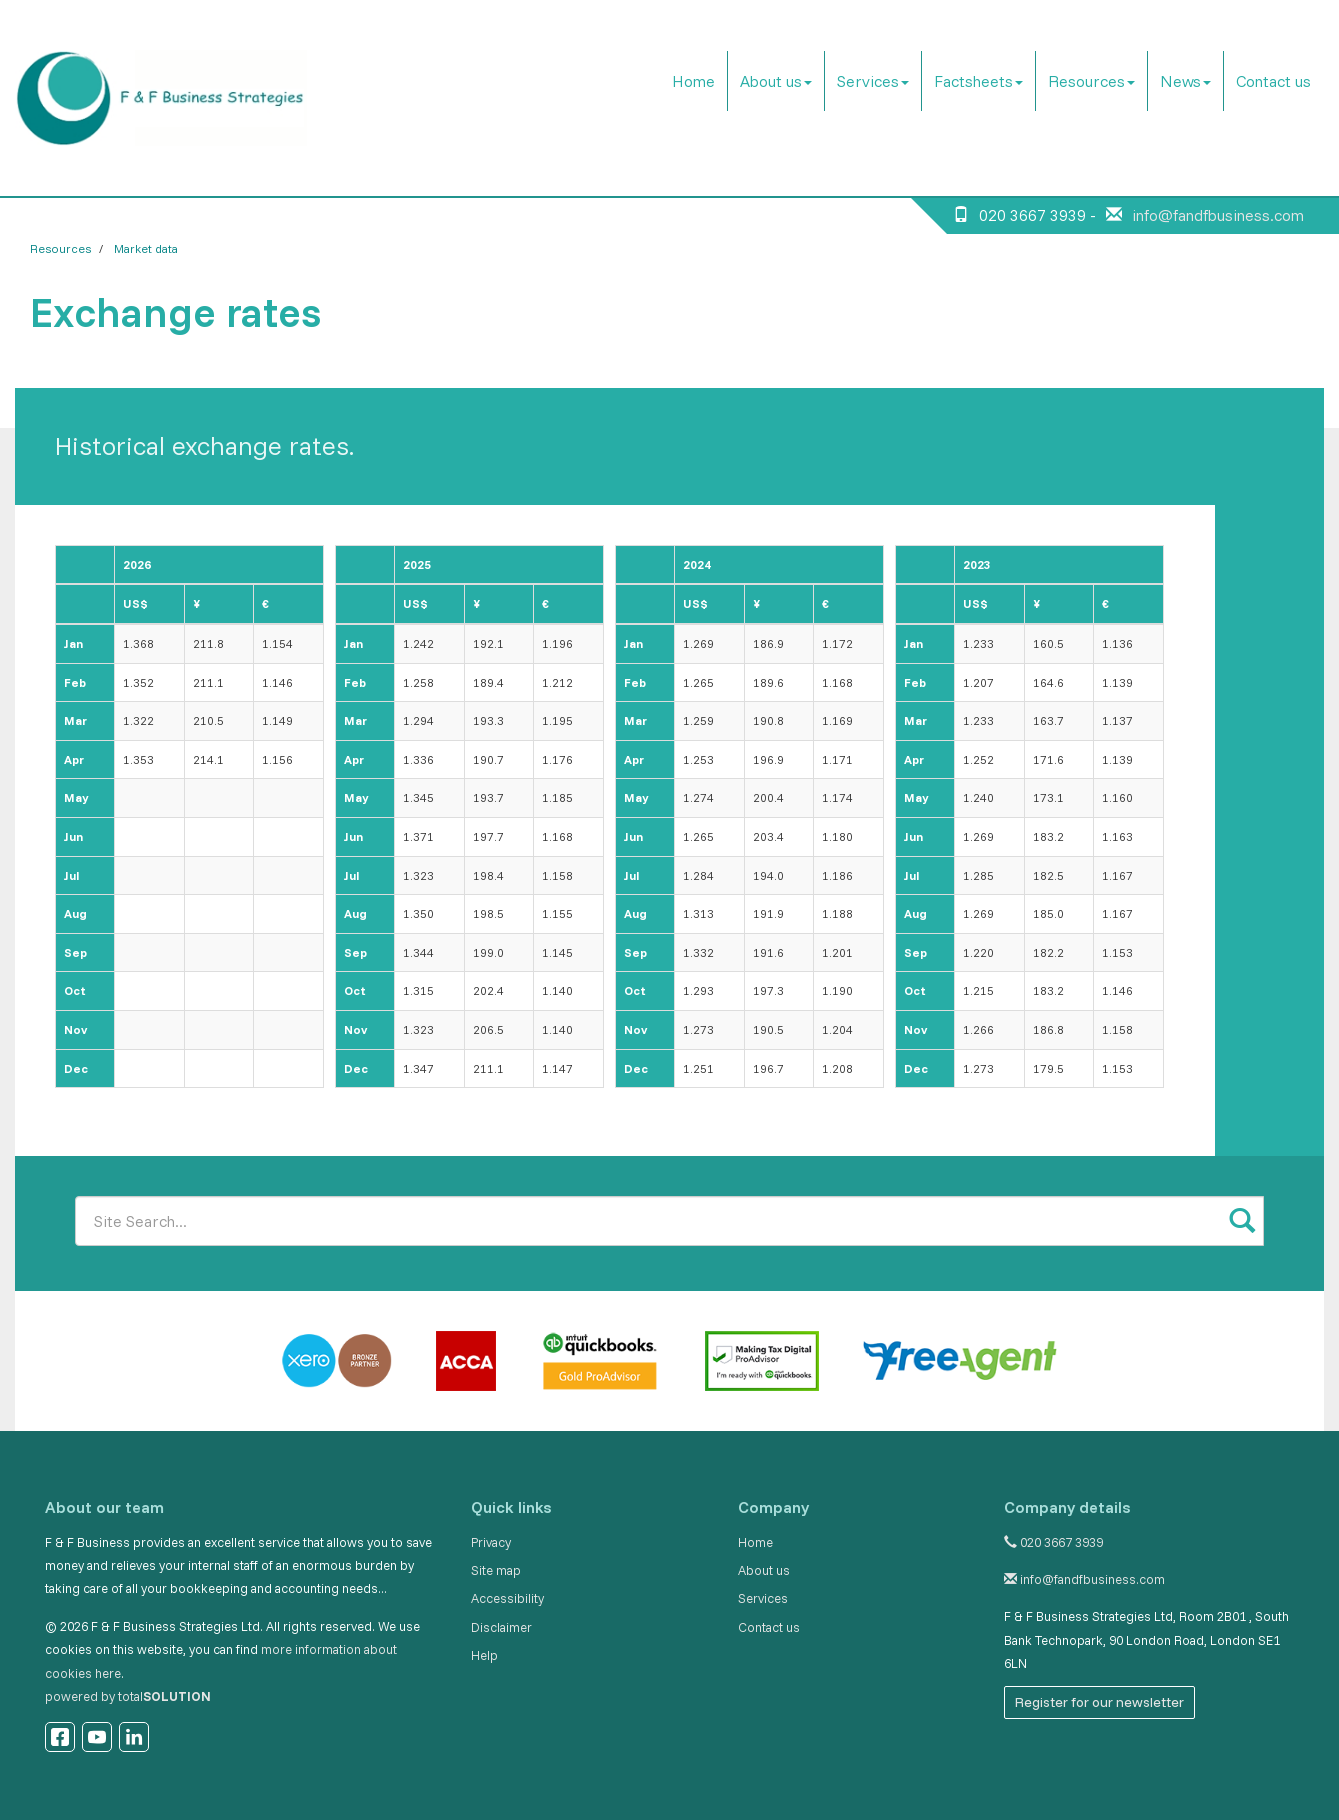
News (1185, 81)
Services (873, 81)
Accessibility (507, 1598)
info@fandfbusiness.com (1218, 215)
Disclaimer (501, 1627)
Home (693, 81)
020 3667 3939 (1053, 1542)
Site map (496, 1570)
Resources (1091, 81)
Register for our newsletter (1099, 1702)
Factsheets (978, 81)
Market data (146, 248)
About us (776, 81)
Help (484, 1655)
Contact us (1273, 81)
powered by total (128, 1696)
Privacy (491, 1542)
